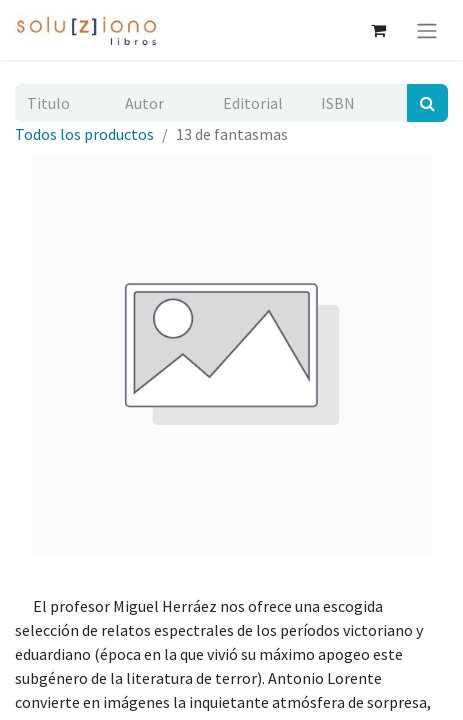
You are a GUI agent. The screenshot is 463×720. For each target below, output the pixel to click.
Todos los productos (84, 134)
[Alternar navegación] (427, 30)
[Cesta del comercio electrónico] (378, 30)
